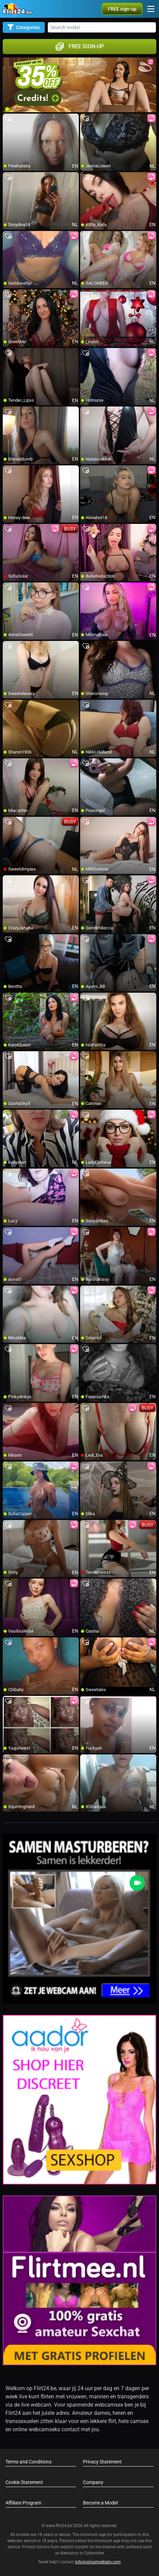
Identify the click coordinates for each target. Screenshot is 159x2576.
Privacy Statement (102, 2461)
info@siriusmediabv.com (98, 2562)
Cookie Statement (24, 2482)
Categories (24, 27)
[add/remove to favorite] (8, 119)
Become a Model (100, 2503)
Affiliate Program (23, 2503)
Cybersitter (94, 2553)
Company (93, 2482)
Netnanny (70, 2553)
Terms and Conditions (28, 2461)
